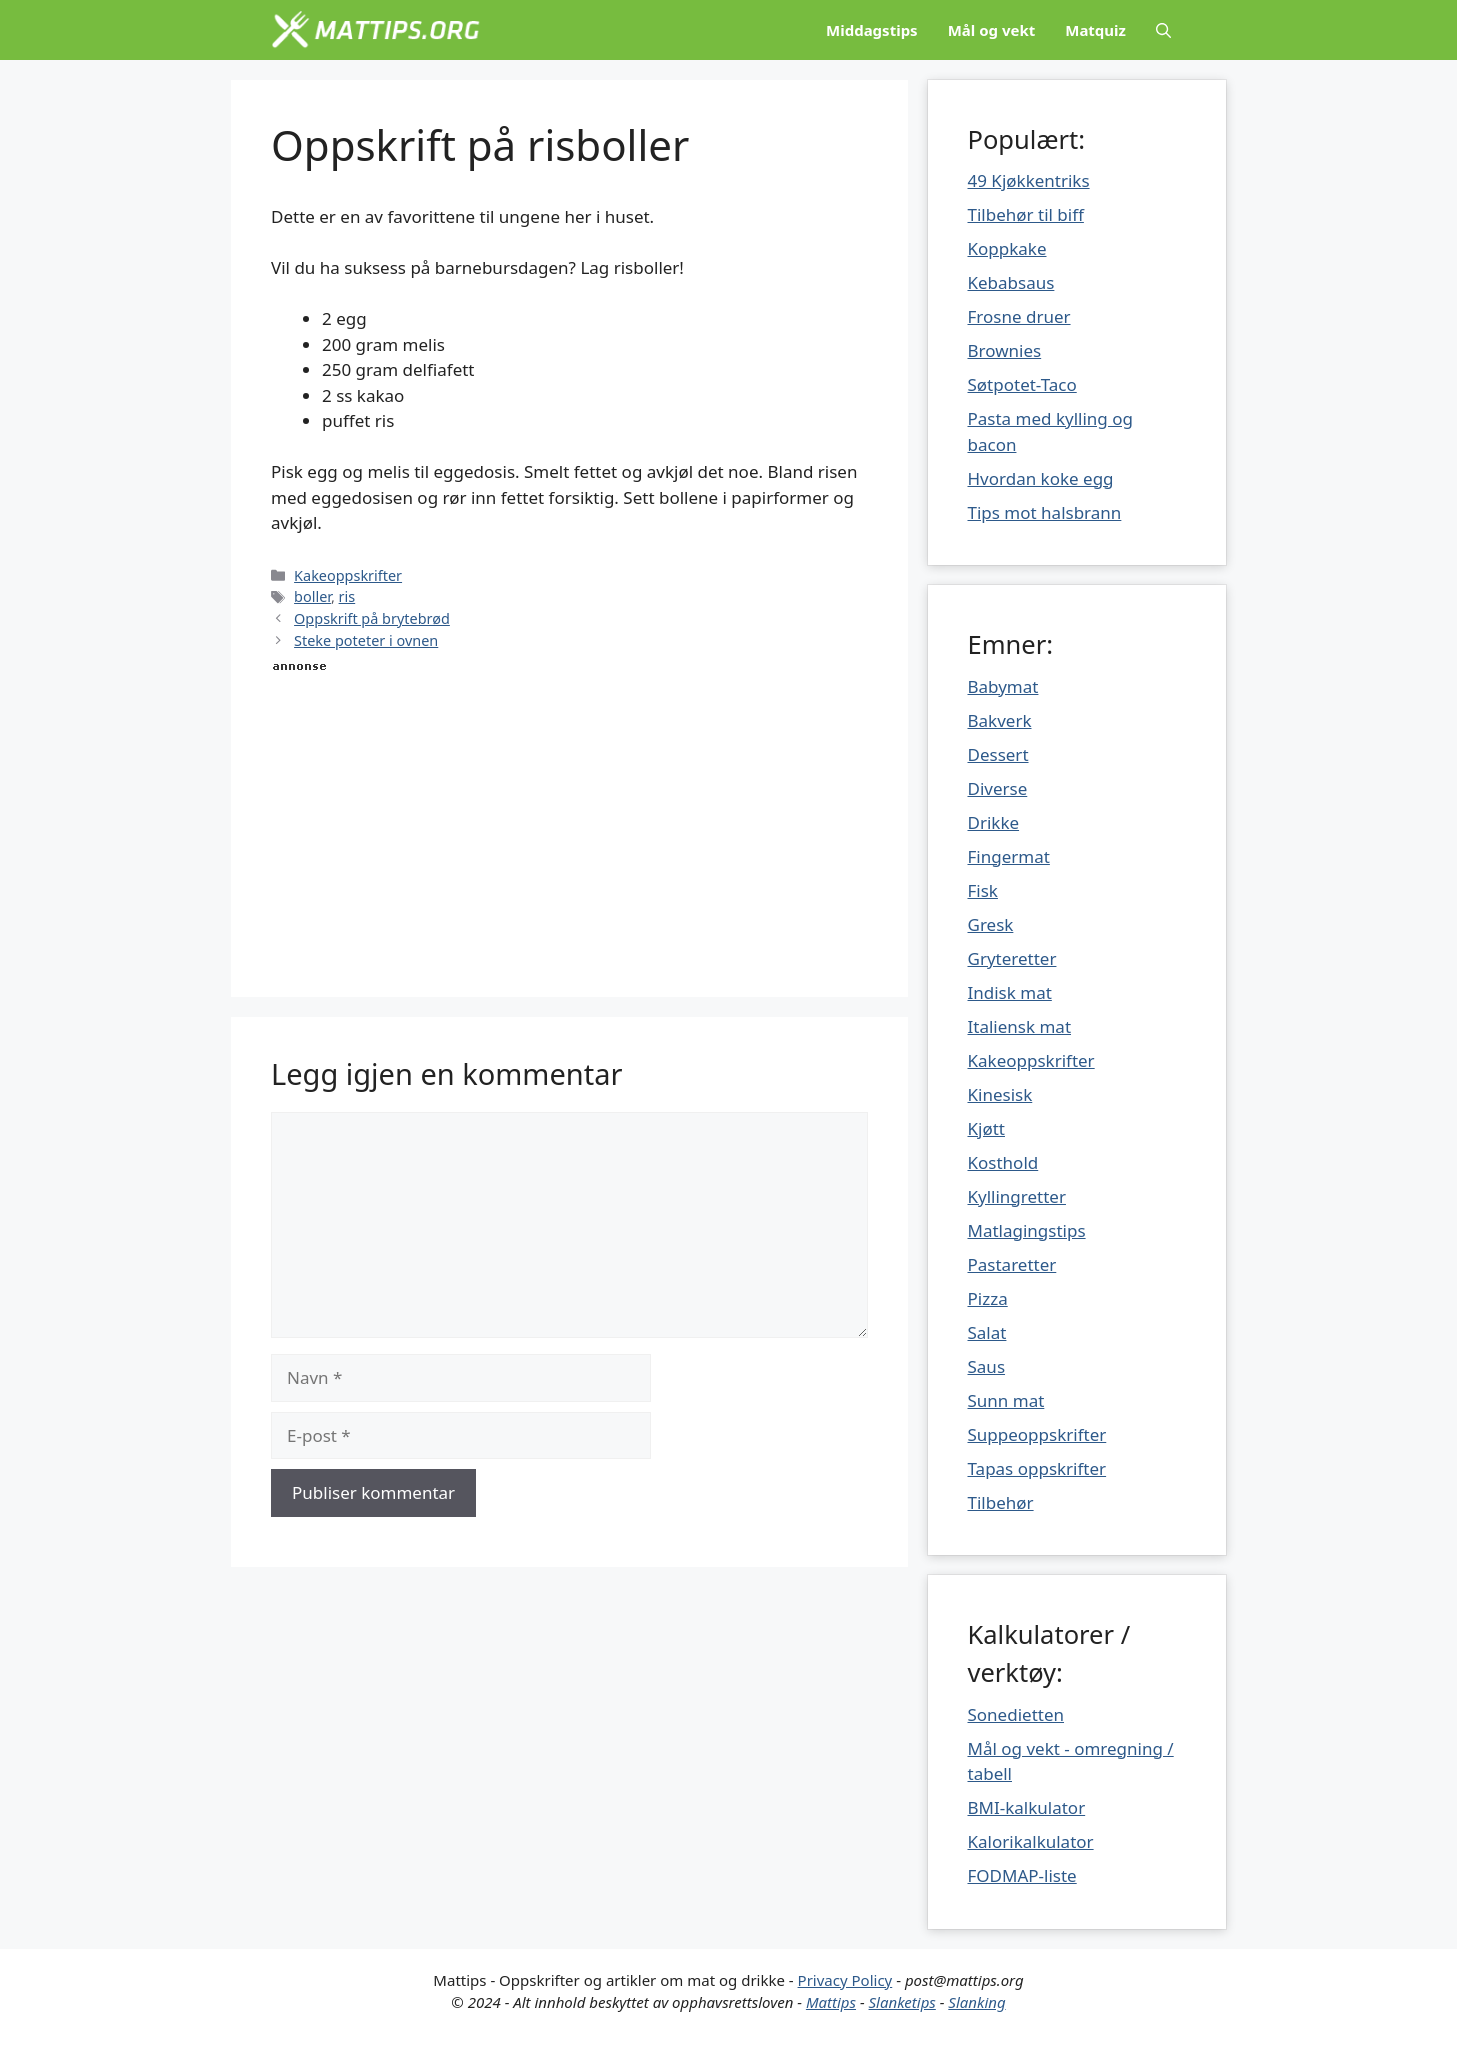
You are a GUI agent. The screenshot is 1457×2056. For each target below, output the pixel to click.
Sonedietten (1016, 1714)
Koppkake (1007, 248)
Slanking (976, 2002)
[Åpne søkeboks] (1163, 30)
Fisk (983, 890)
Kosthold (1003, 1162)
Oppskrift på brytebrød (372, 618)
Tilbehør (1001, 1502)
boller (312, 596)
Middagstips (872, 30)
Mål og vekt (992, 30)
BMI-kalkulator (1027, 1807)
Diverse (998, 788)
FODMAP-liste (1022, 1875)
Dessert (998, 754)
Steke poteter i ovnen (366, 640)
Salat (987, 1332)
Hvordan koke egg (1041, 478)
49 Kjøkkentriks (1029, 180)
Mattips (831, 2002)
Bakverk (1000, 720)
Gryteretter (1012, 958)
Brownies (1005, 350)
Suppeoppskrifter (1037, 1434)
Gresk (991, 924)
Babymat (1003, 686)
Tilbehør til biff (1026, 214)
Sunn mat (1006, 1400)
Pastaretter (1012, 1264)
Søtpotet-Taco (1022, 384)
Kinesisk (1000, 1094)
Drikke (994, 822)
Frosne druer (1019, 316)
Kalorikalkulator (1031, 1841)
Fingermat (1009, 856)
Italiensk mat (1020, 1026)
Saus (987, 1366)
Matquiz (1095, 30)
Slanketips (902, 2002)
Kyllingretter (1017, 1196)
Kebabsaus (1011, 282)
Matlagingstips (1027, 1230)
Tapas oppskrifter (1037, 1468)
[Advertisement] (569, 817)
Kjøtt (986, 1128)
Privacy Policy (845, 1980)
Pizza (988, 1298)
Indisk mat (1010, 992)
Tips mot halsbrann (1045, 512)
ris (347, 596)
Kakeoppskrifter (348, 575)
